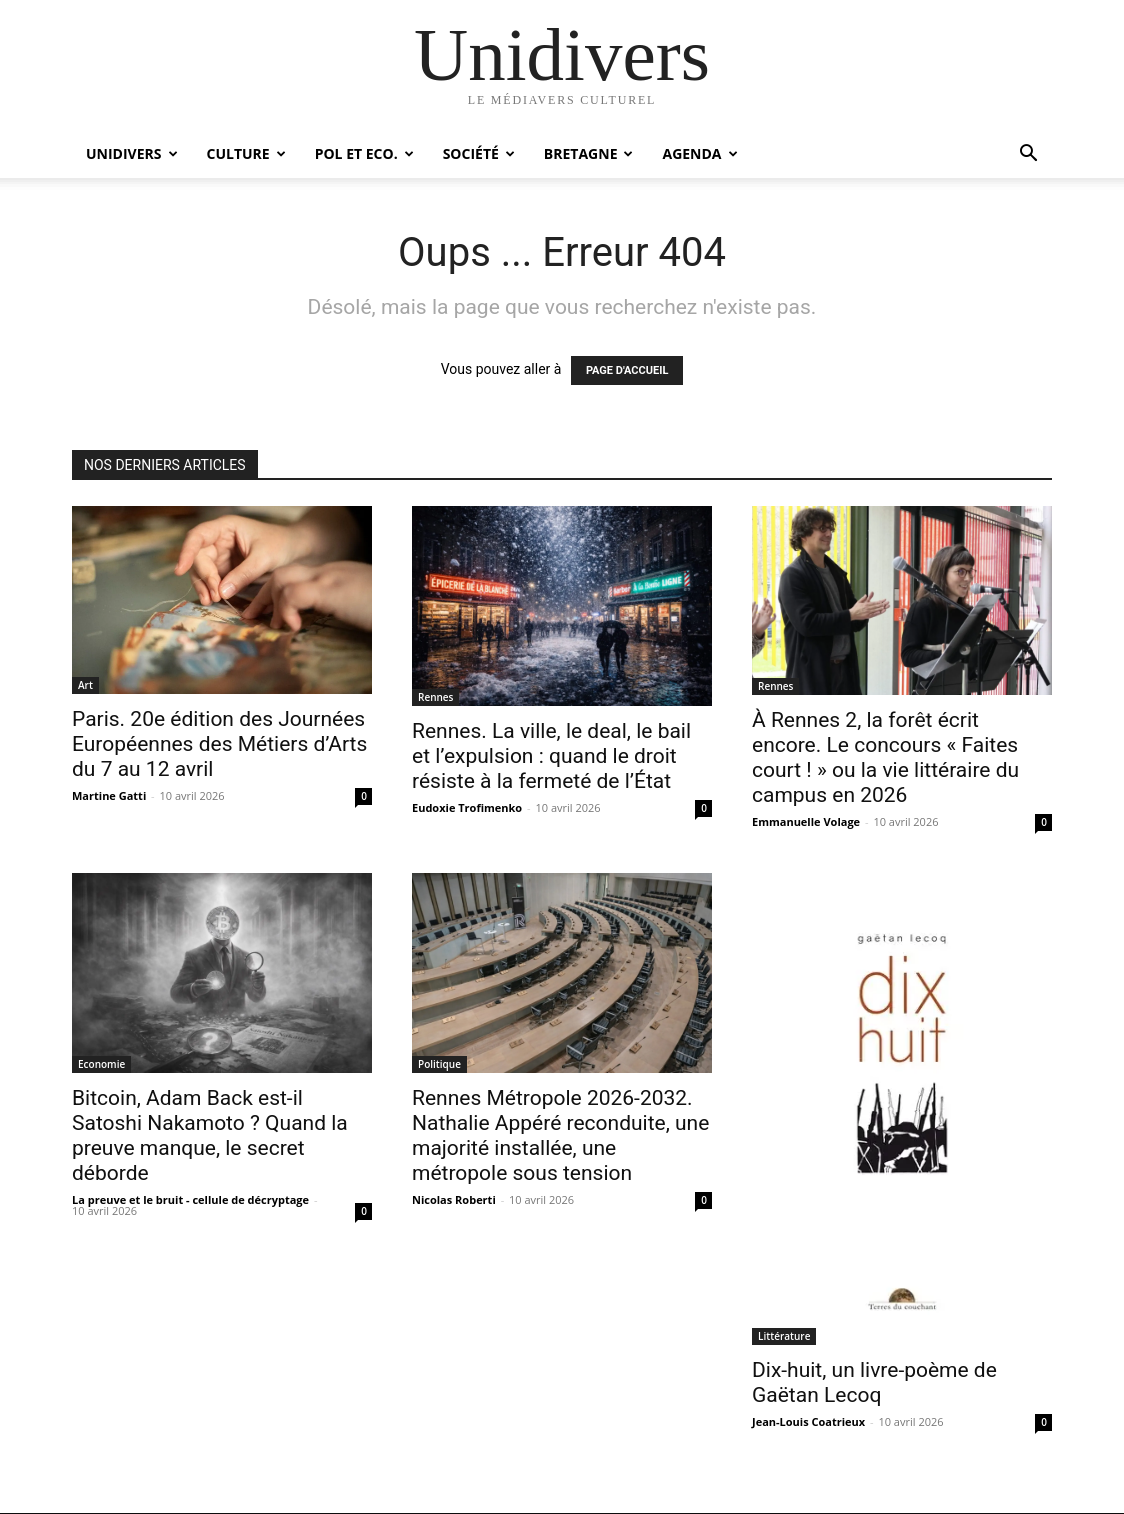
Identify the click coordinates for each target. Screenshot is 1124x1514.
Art (85, 685)
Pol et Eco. (364, 153)
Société (479, 153)
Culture (246, 153)
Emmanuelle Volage (806, 821)
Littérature (784, 1336)
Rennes (435, 697)
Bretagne (589, 153)
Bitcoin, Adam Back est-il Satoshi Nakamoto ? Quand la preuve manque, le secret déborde (210, 1135)
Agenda (699, 153)
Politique (439, 1064)
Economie (101, 1064)
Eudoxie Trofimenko (467, 807)
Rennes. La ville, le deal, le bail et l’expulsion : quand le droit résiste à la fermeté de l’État (551, 756)
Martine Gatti (109, 795)
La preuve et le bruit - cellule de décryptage (190, 1199)
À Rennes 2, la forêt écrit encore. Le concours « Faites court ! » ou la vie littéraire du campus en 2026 (885, 757)
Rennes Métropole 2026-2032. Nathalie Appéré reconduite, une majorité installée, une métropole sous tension (560, 1135)
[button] (1028, 155)
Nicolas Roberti (454, 1199)
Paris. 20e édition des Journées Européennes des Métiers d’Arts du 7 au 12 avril (219, 744)
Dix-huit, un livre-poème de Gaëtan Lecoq (874, 1382)
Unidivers (132, 153)
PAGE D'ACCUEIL (627, 370)
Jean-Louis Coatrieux (808, 1421)
